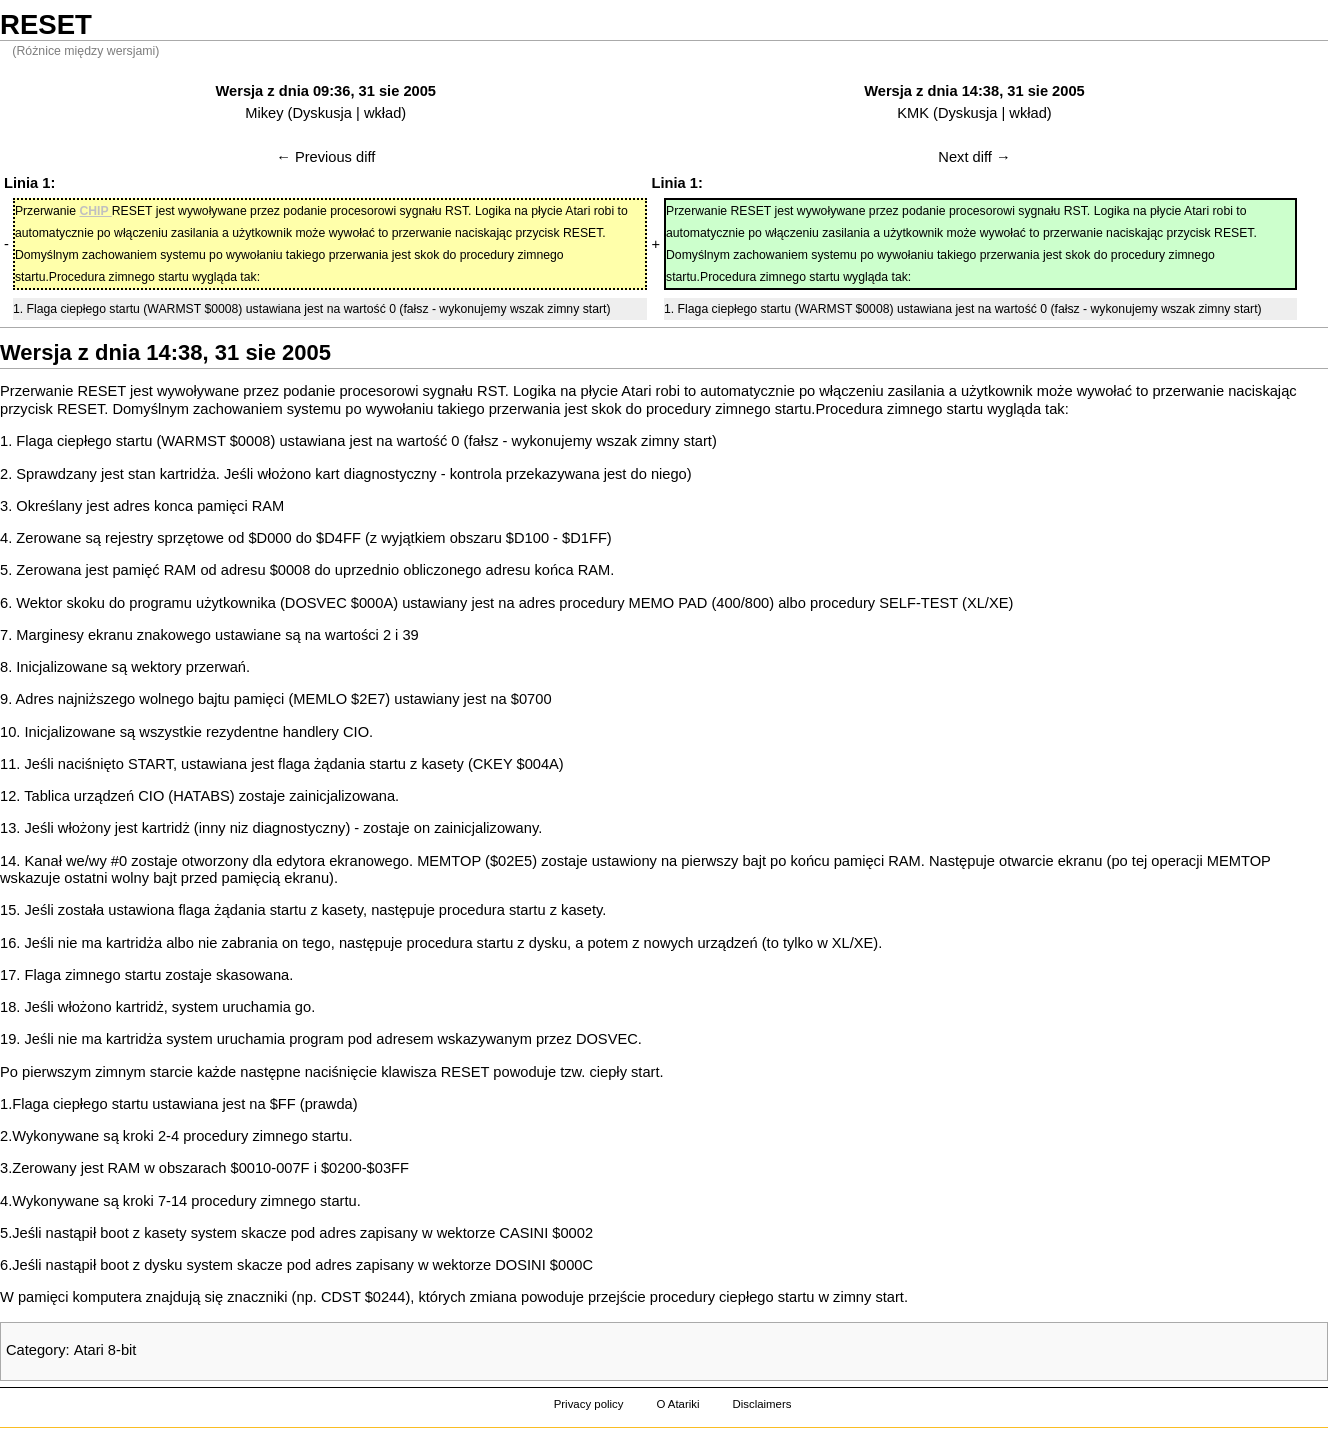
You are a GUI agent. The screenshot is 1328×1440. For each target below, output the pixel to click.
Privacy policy (589, 1404)
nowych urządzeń (701, 943)
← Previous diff (325, 157)
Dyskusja (321, 113)
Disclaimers (761, 1404)
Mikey (264, 113)
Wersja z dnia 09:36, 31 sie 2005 (325, 91)
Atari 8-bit (105, 1350)
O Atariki (677, 1404)
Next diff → (974, 157)
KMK (913, 113)
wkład (382, 113)
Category (35, 1350)
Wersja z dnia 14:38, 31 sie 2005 (974, 91)
